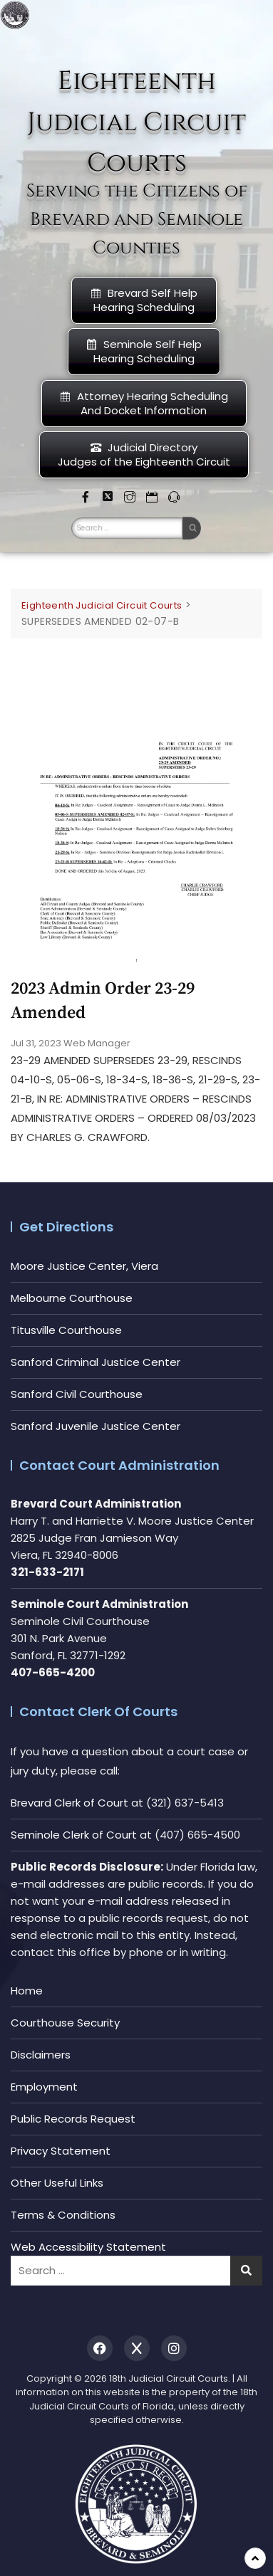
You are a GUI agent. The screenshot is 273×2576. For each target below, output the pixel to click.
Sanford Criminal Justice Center (95, 1362)
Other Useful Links (57, 2182)
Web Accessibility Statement (88, 2246)
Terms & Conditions (63, 2214)
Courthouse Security (65, 2022)
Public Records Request (73, 2118)
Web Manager (96, 1043)
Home (27, 1990)
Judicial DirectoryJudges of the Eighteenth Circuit (144, 454)
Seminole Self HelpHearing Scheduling (144, 351)
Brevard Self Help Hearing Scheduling (144, 300)
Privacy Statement (60, 2150)
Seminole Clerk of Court (74, 1834)
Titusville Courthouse (66, 1330)
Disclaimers (41, 2054)
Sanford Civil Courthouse (77, 1394)
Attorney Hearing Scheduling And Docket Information (144, 403)
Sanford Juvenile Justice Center (95, 1426)
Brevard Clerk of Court (69, 1802)
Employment (44, 2086)
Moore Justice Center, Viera (84, 1265)
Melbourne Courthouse (72, 1297)
